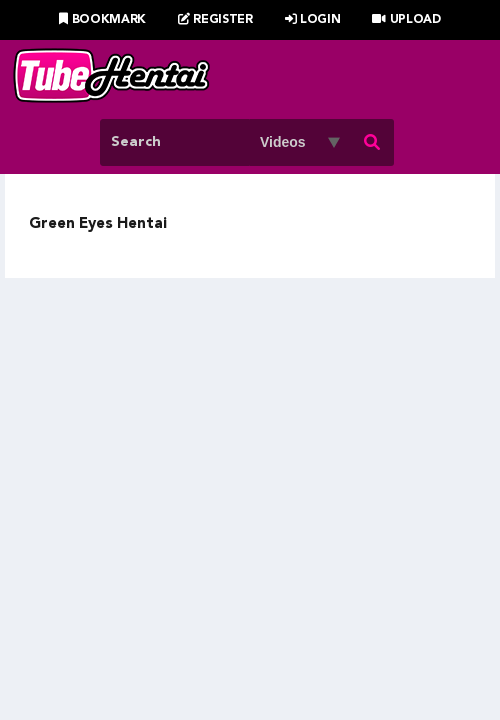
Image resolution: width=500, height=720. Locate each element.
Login (313, 20)
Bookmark (102, 20)
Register (215, 20)
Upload (406, 20)
